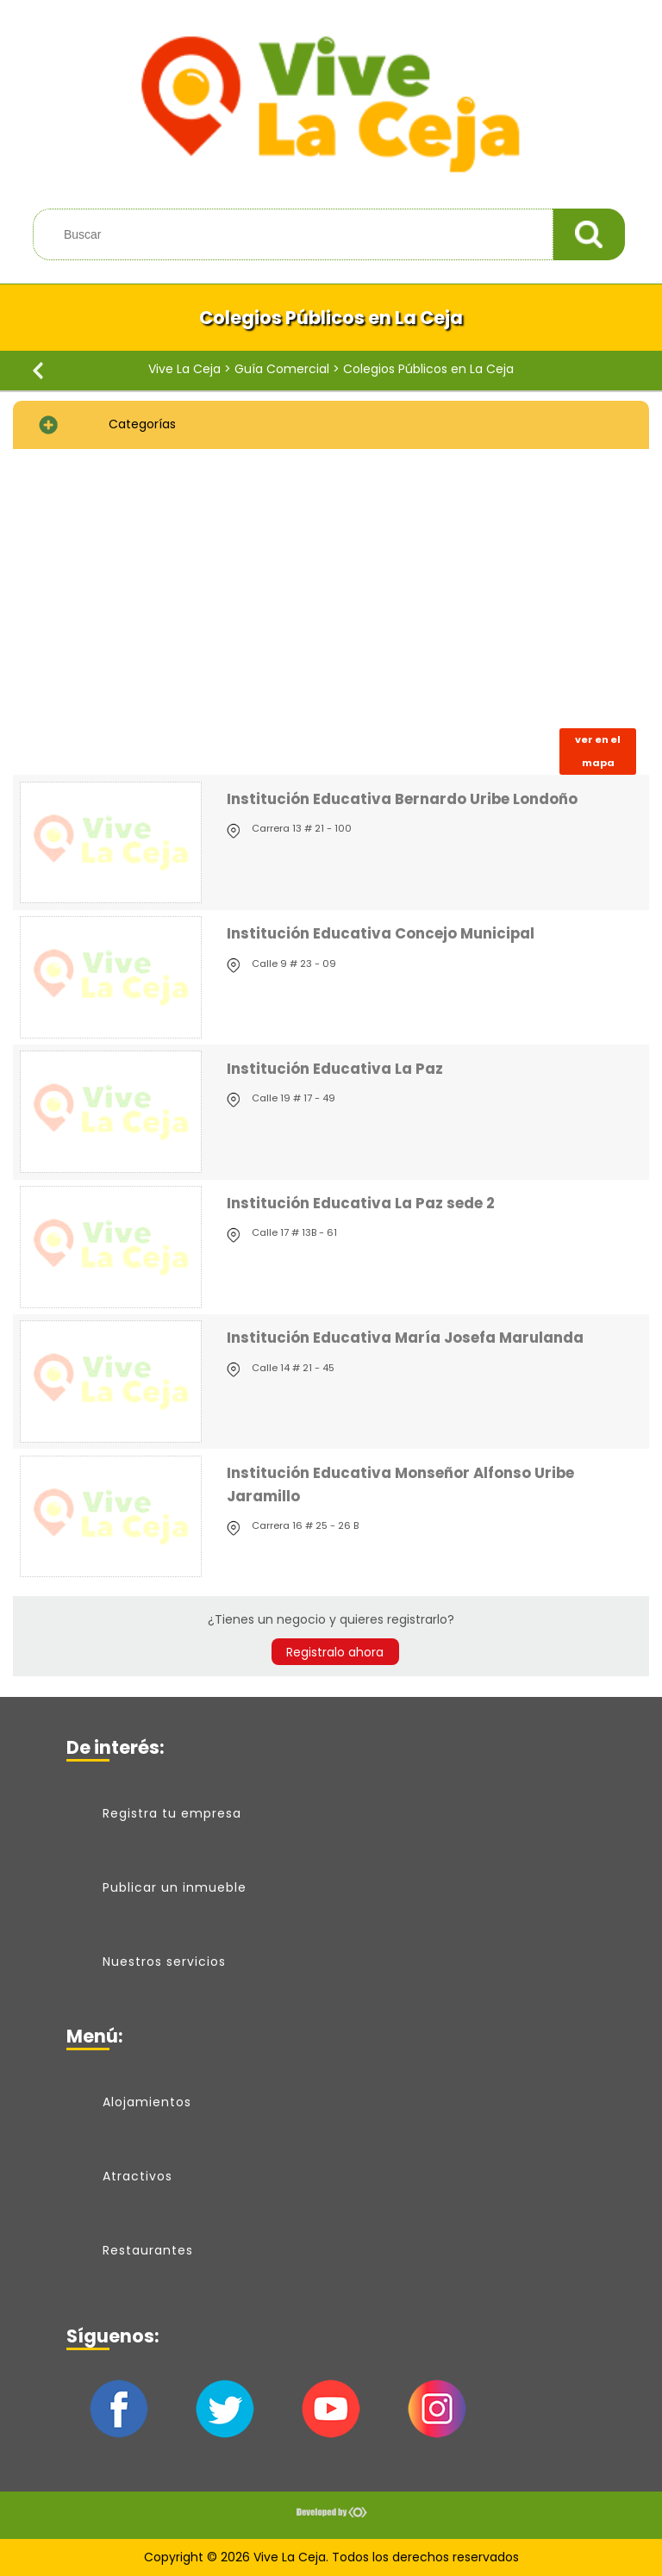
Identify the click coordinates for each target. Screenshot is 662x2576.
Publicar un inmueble (175, 1887)
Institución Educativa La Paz (335, 1068)
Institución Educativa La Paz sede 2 (361, 1203)
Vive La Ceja (184, 368)
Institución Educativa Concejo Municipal (380, 933)
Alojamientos (147, 2102)
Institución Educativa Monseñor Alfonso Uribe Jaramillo (400, 1484)
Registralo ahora (335, 1651)
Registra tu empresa (172, 1813)
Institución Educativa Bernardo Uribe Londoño (402, 799)
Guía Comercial (281, 368)
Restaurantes (148, 2250)
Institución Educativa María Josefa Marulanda (405, 1337)
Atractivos (137, 2176)
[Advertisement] (330, 588)
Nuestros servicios (164, 1961)
